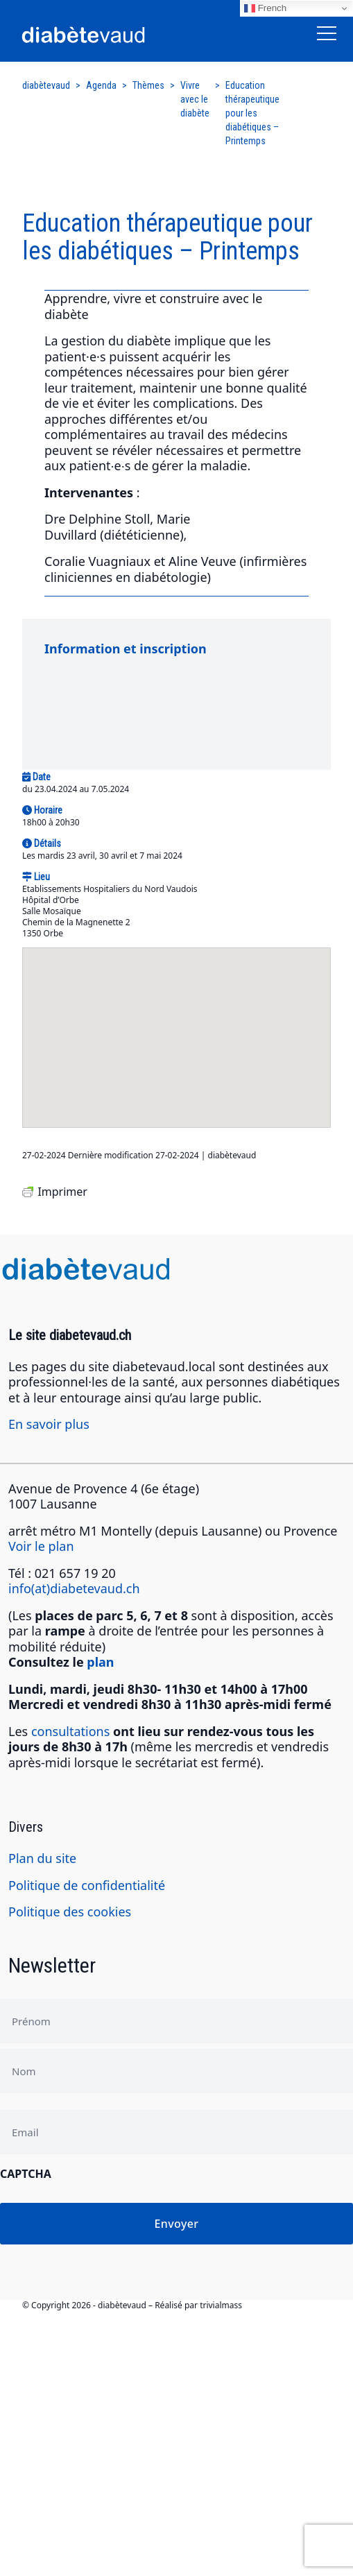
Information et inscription (125, 648)
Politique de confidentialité (86, 1885)
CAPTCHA (25, 2173)
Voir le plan (41, 1546)
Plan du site (42, 1858)
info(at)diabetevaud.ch (74, 1588)
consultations (70, 1731)
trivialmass (221, 2305)
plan (100, 1662)
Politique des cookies (69, 1911)
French (265, 8)
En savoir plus (48, 1424)
